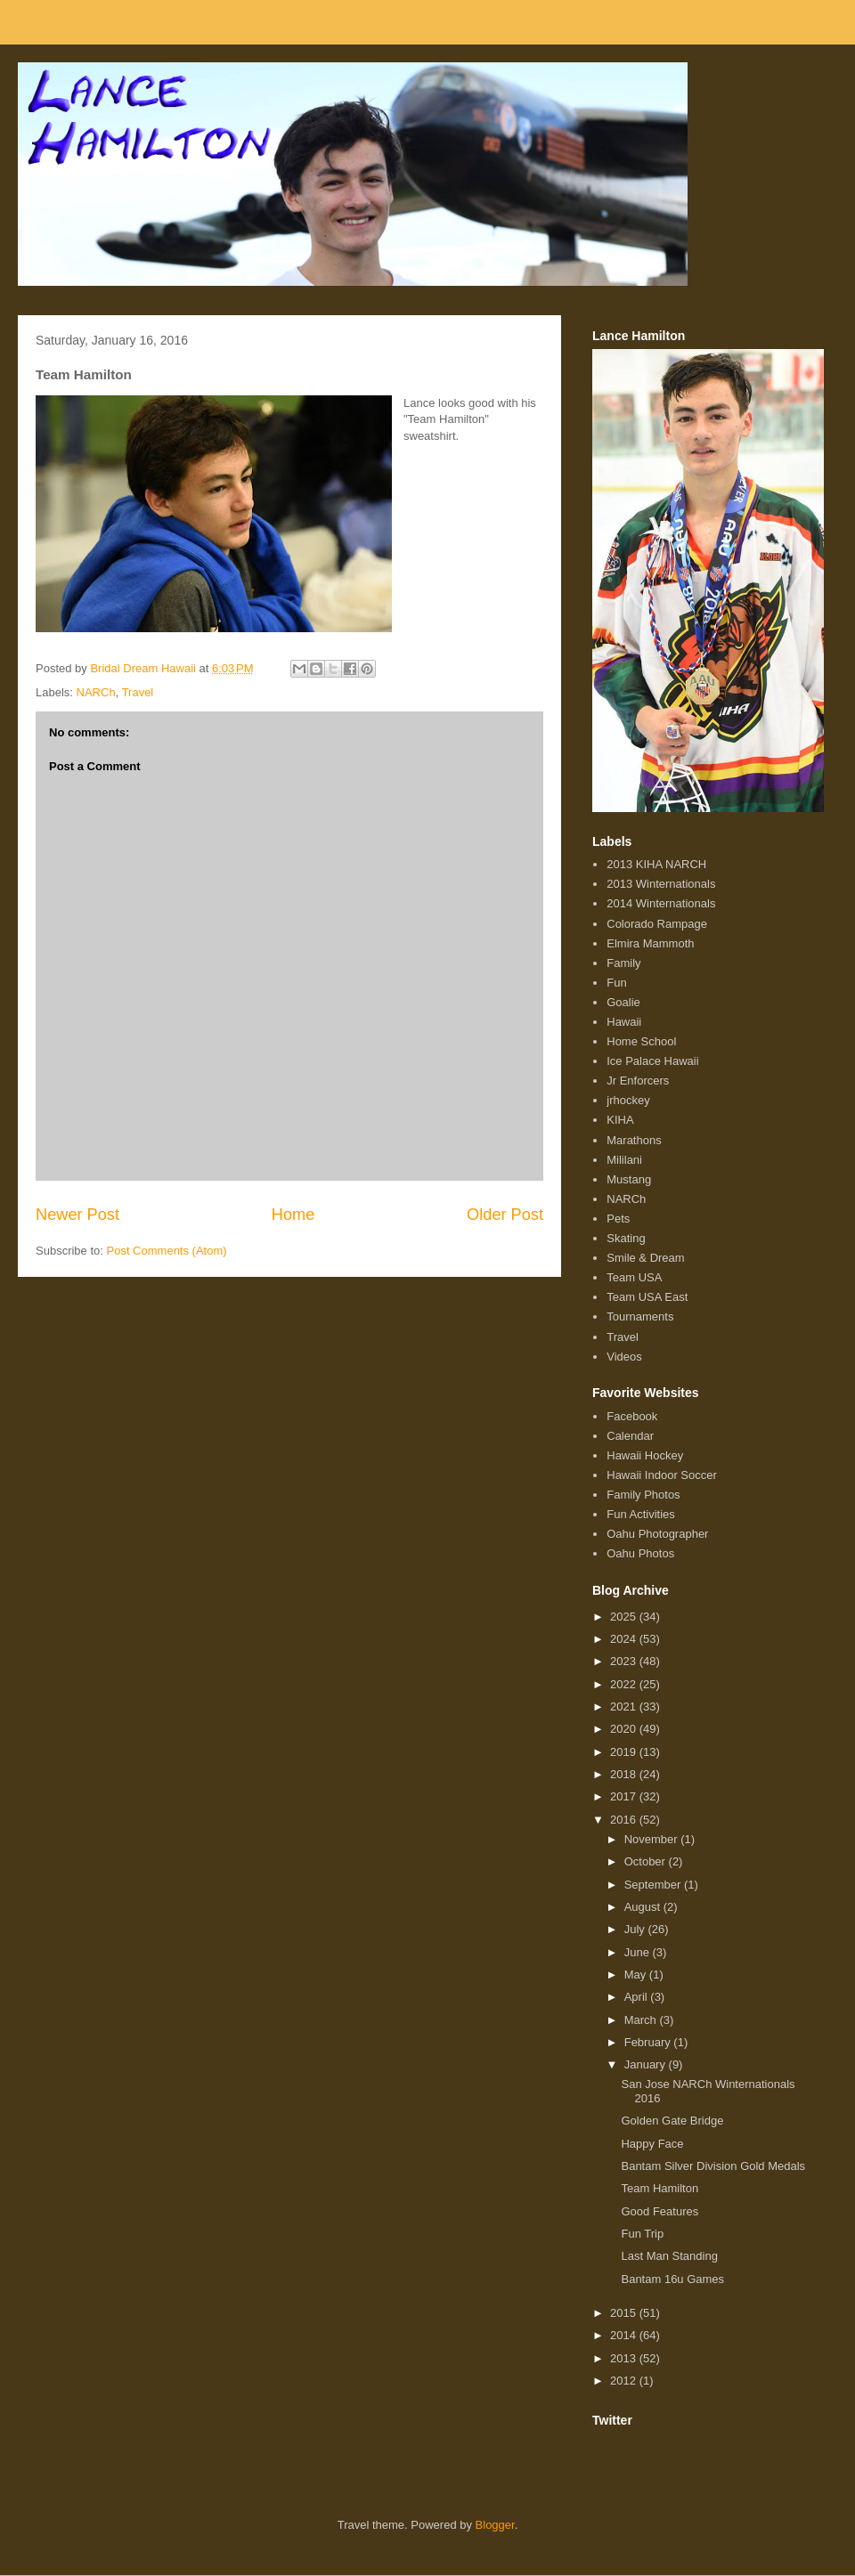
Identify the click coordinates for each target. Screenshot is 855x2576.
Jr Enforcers (638, 1080)
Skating (626, 1238)
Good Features (659, 2211)
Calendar (630, 1435)
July (636, 1929)
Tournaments (640, 1316)
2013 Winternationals (661, 883)
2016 (624, 1819)
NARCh (96, 692)
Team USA (634, 1277)
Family (623, 963)
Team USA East (647, 1297)
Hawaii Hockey (645, 1455)
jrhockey (628, 1100)
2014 (624, 2335)
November (652, 1839)
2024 (624, 1639)
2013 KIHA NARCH (656, 864)
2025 (624, 1616)
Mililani (624, 1159)
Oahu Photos (640, 1553)
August (644, 1907)
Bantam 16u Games (672, 2279)
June (638, 1952)
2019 (624, 1752)
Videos (624, 1356)
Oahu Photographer (657, 1533)
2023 (624, 1661)
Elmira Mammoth (650, 943)
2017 (624, 1796)
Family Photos (643, 1494)
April (637, 1996)
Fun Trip (642, 2233)
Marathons (634, 1140)
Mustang (629, 1179)
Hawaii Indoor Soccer (662, 1475)
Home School (641, 1041)
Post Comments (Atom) (167, 1250)
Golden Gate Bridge (672, 2120)
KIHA (620, 1119)
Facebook (632, 1416)
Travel (138, 692)
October (646, 1861)
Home (293, 1214)
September (654, 1884)
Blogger (495, 2524)
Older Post (505, 1214)
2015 (624, 2313)
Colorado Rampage (657, 923)
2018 (624, 1774)
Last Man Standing (669, 2256)
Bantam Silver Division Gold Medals (713, 2166)
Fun (616, 982)
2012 (624, 2380)
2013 (624, 2358)
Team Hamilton (659, 2188)
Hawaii (624, 1021)
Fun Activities (641, 1514)
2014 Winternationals (661, 903)
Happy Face (652, 2143)
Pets (618, 1218)
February (649, 2042)
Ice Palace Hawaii (652, 1061)
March (642, 2020)
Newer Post (77, 1214)
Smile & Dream (645, 1257)
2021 (624, 1706)
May (636, 1974)
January (646, 2064)
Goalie (623, 1002)
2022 (624, 1684)
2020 (624, 1728)
